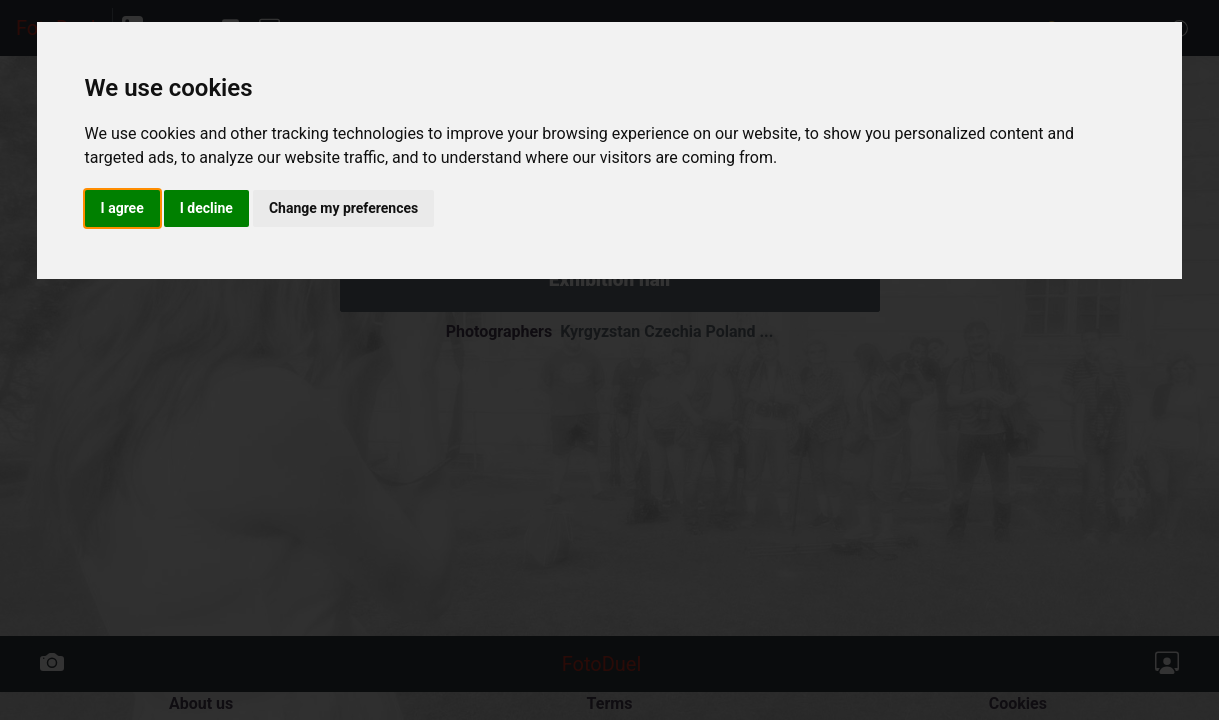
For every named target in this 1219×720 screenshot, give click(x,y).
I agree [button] (122, 208)
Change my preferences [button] (343, 208)
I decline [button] (206, 208)
